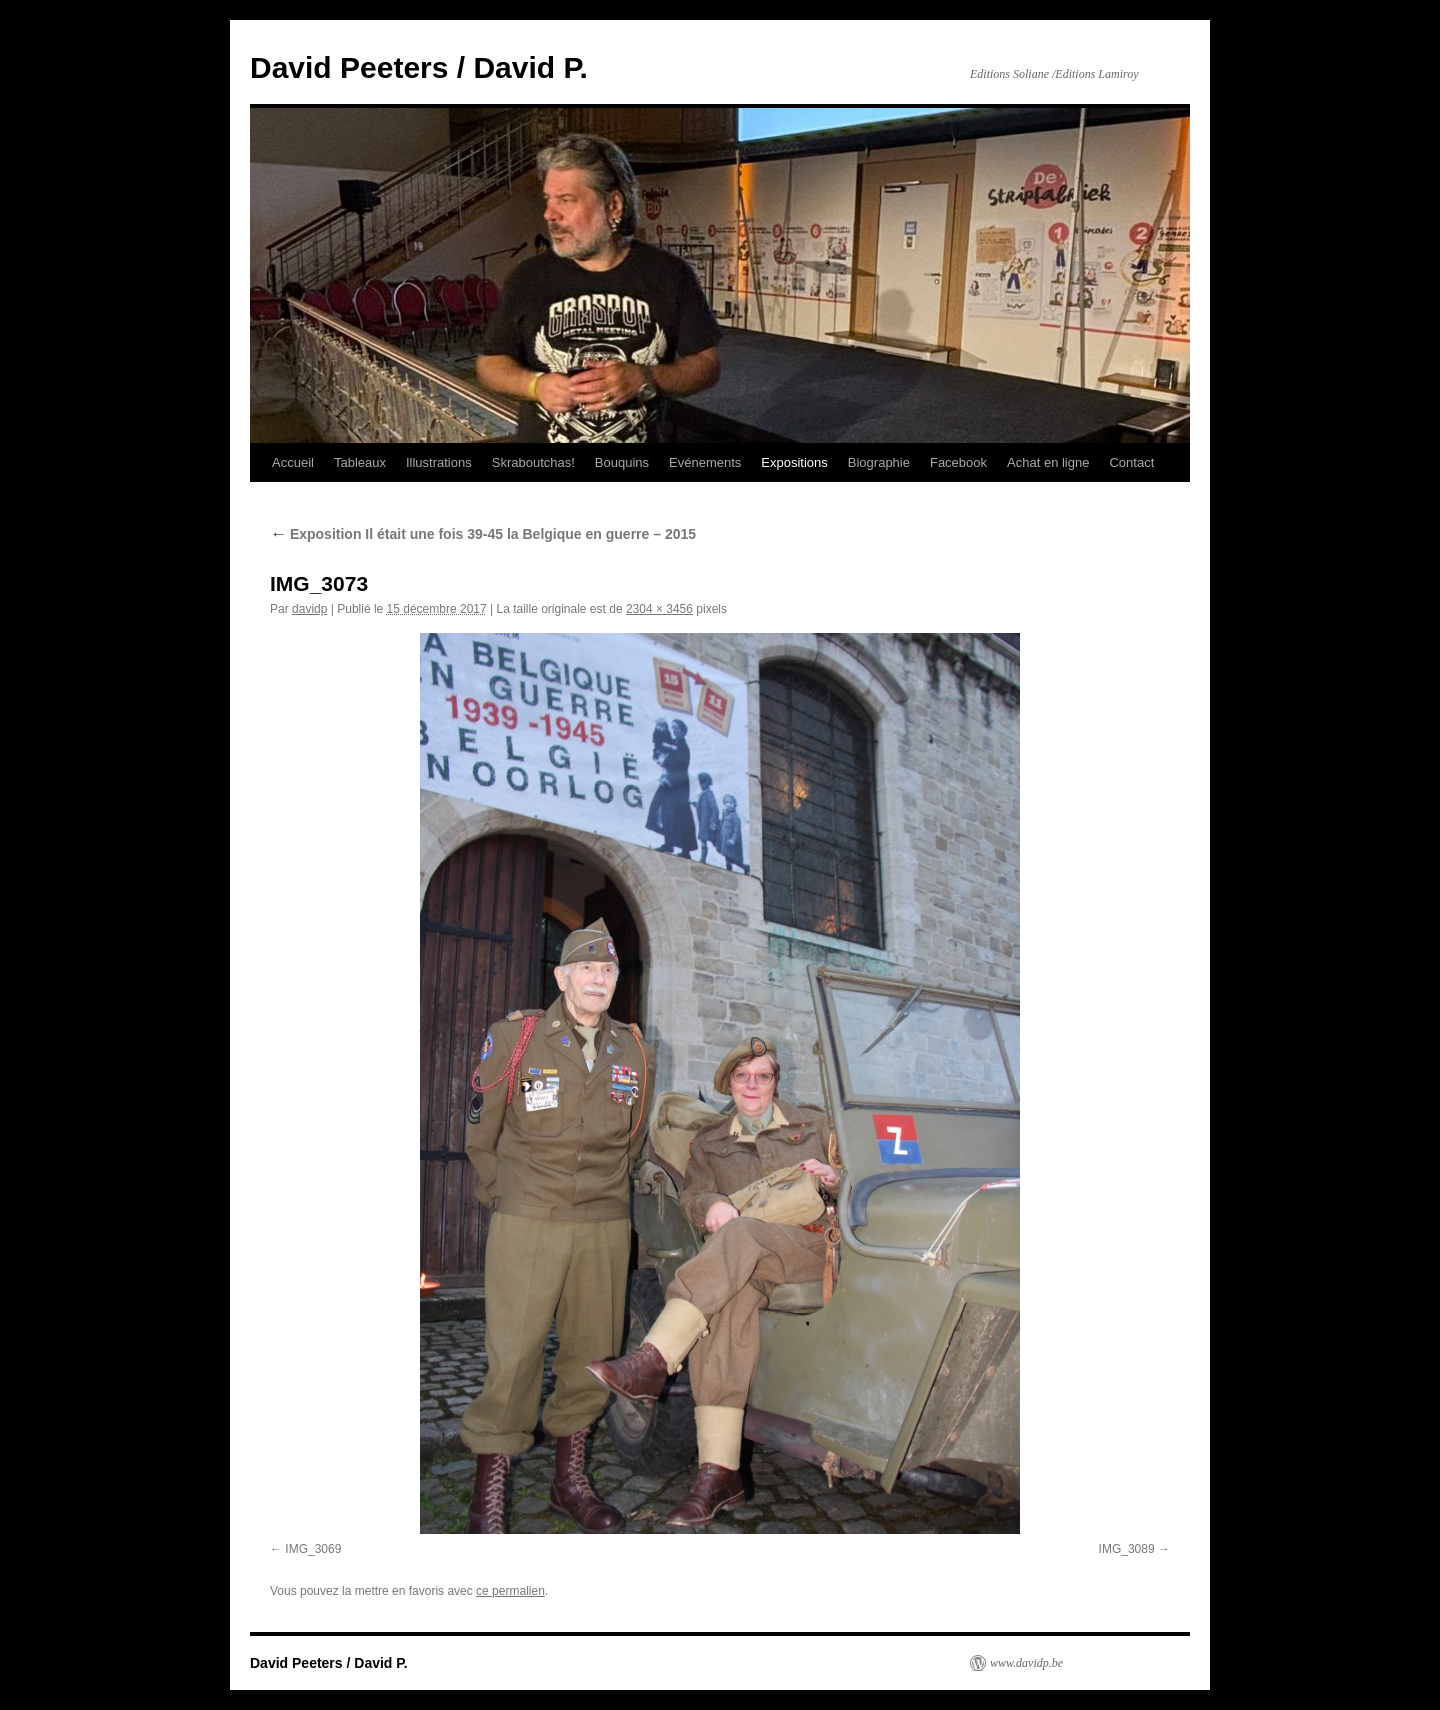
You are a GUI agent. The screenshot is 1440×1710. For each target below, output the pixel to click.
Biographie (879, 462)
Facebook (958, 462)
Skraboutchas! (533, 462)
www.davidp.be (1026, 1663)
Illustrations (439, 462)
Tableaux (360, 462)
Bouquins (622, 462)
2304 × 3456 (659, 609)
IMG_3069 (313, 1549)
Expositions (794, 462)
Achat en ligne (1048, 462)
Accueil (293, 462)
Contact (1131, 462)
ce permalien (510, 1591)
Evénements (705, 462)
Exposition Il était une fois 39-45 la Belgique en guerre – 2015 (483, 534)
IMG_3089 (1127, 1549)
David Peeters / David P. (419, 67)
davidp (309, 609)
